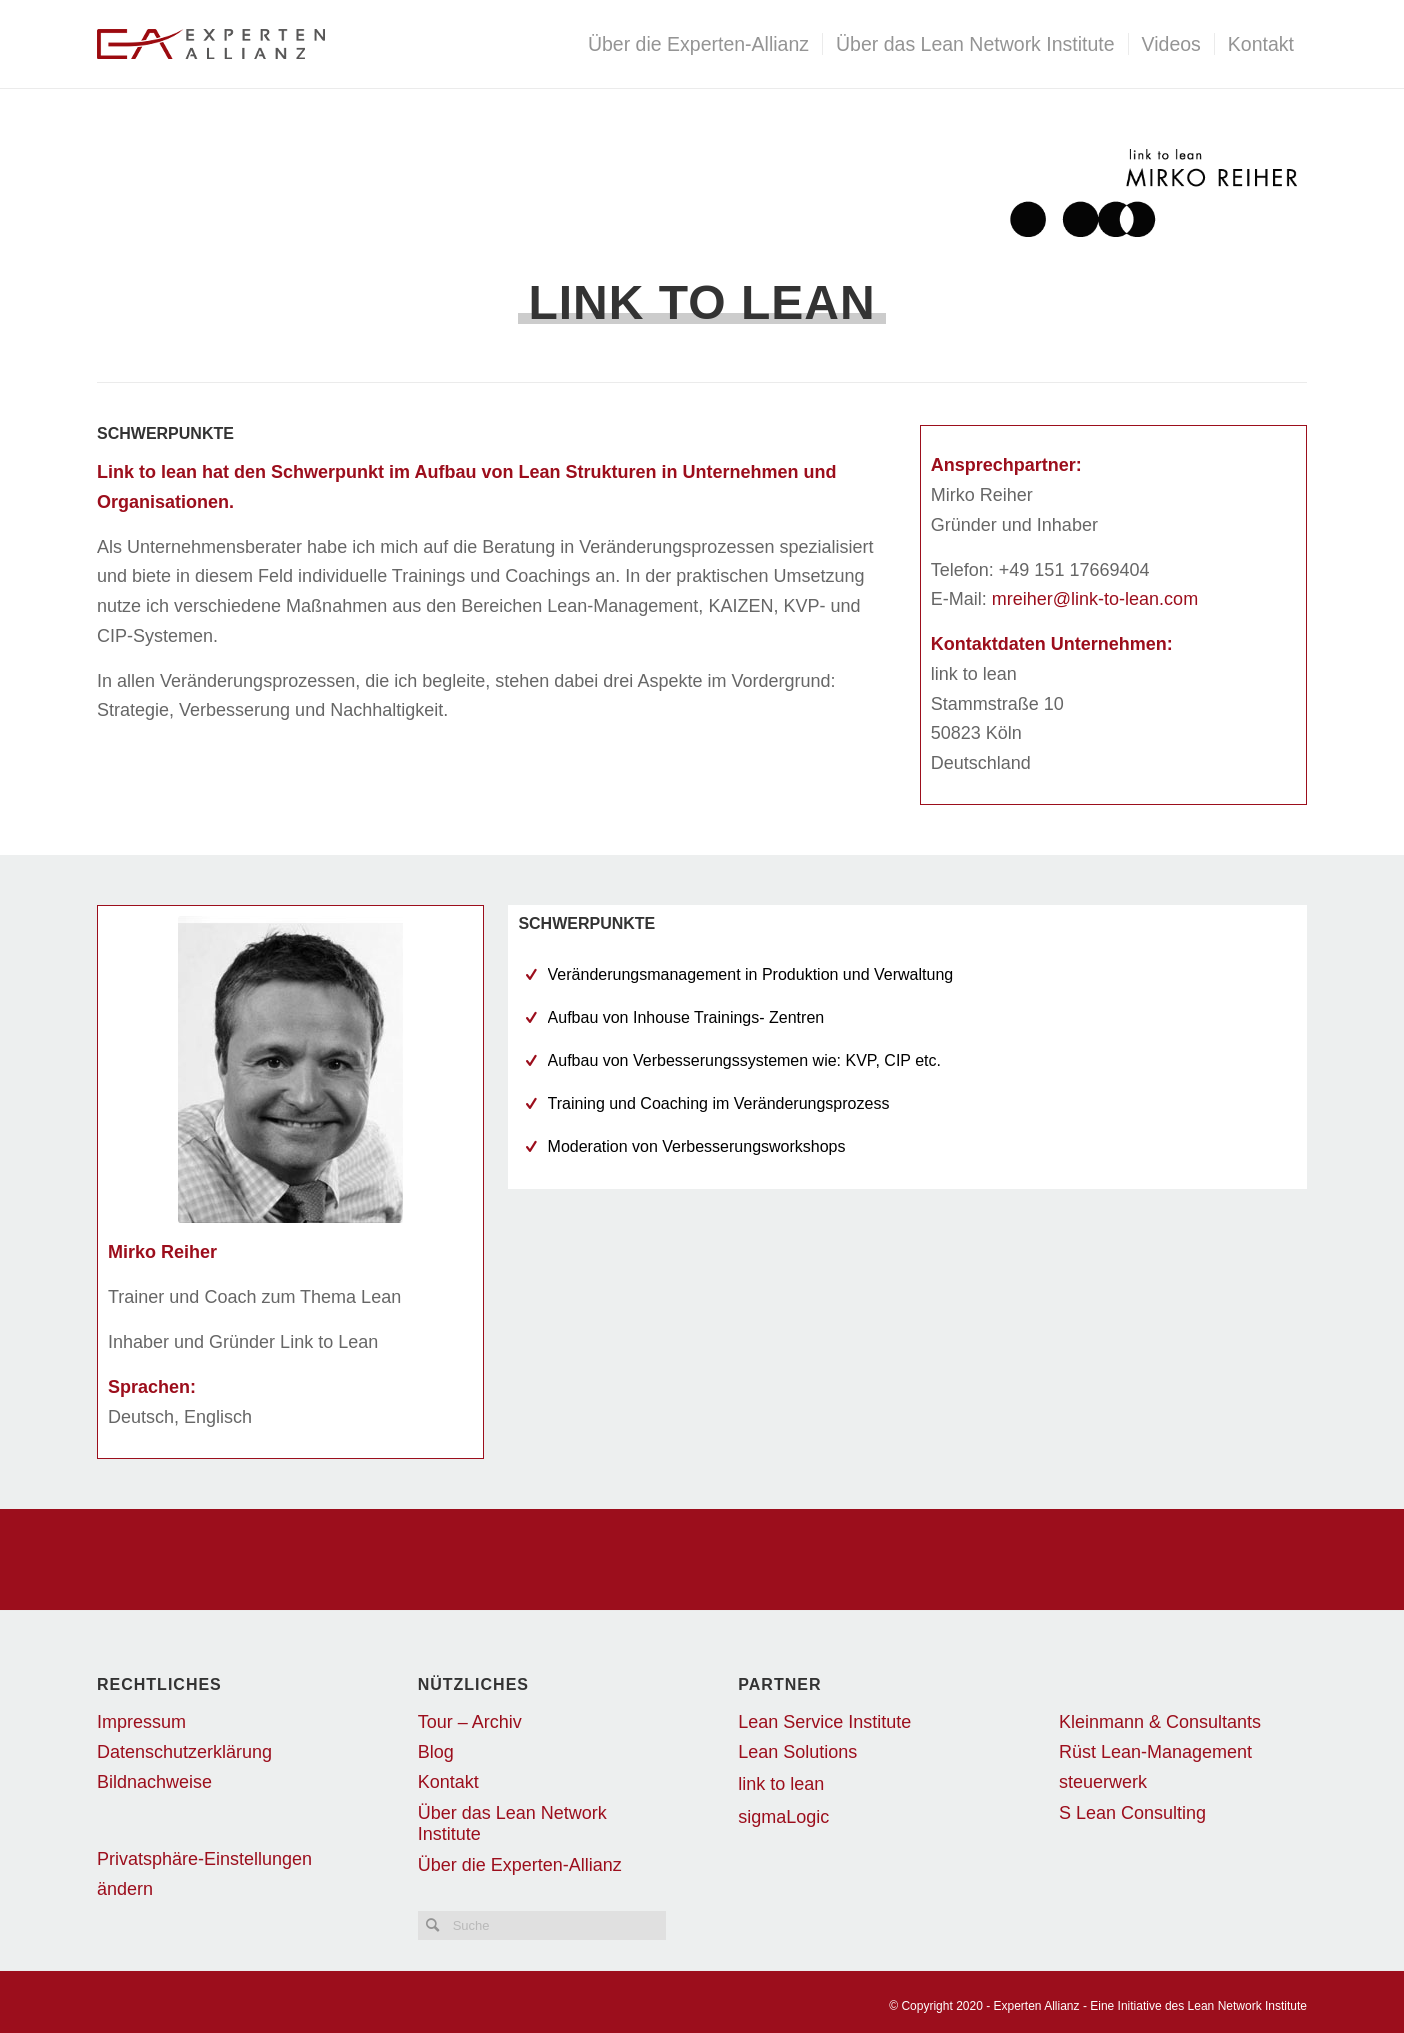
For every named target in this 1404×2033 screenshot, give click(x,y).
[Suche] (542, 1925)
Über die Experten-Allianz (520, 1865)
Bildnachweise (154, 1782)
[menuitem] (698, 44)
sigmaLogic (783, 1817)
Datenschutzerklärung (184, 1752)
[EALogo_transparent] (339, 44)
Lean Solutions (797, 1752)
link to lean (781, 1784)
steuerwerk (1103, 1782)
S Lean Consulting (1132, 1813)
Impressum (141, 1722)
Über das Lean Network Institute (512, 1823)
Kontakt (448, 1782)
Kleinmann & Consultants (1160, 1722)
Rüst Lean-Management (1155, 1752)
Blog (436, 1752)
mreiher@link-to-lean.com (1095, 599)
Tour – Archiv (470, 1722)
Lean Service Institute (824, 1722)
